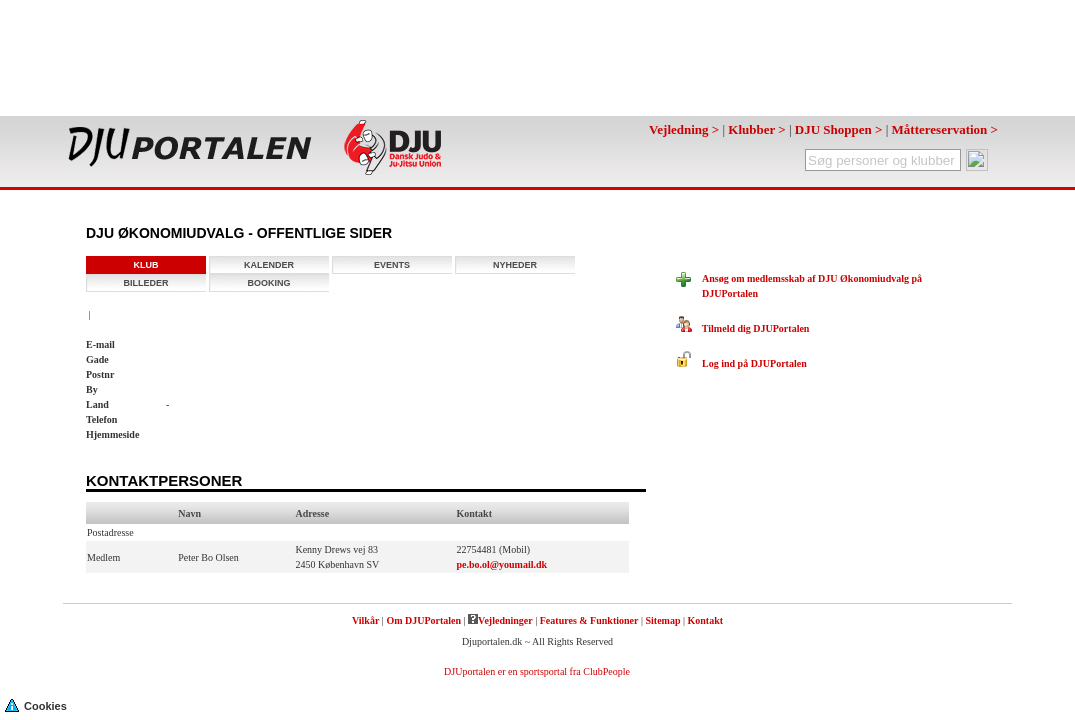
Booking (268, 283)
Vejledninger (500, 620)
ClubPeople (606, 671)
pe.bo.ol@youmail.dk (501, 564)
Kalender (269, 265)
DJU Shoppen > (839, 129)
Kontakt (706, 620)
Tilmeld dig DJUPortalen (742, 328)
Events (392, 265)
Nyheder (515, 265)
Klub (146, 265)
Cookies (36, 704)
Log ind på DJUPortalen (741, 363)
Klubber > (756, 129)
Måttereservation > (945, 129)
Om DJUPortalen (423, 620)
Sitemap (662, 620)
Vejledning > (684, 129)
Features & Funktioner (589, 620)
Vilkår (365, 620)
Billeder (146, 283)
